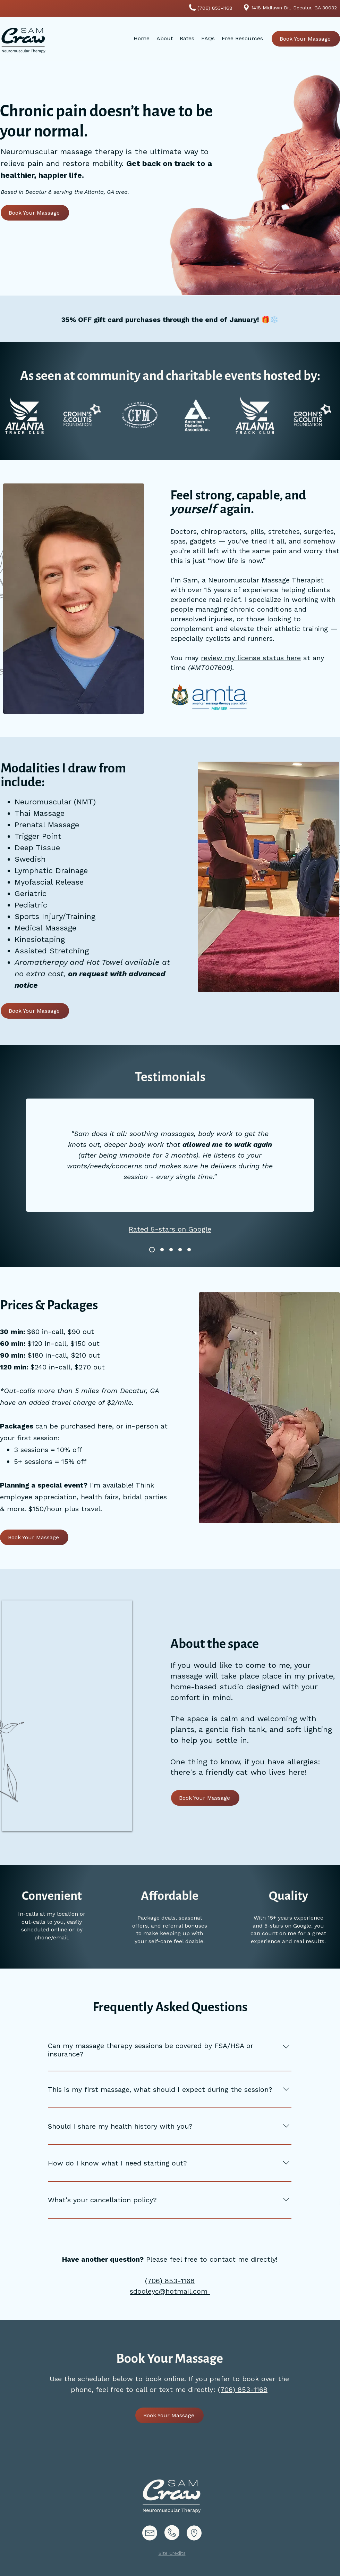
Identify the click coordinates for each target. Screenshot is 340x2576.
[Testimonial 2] (171, 1249)
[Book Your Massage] (306, 39)
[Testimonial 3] (180, 1249)
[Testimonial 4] (162, 1249)
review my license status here (251, 658)
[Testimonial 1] (152, 1249)
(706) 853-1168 (242, 2389)
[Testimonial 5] (189, 1249)
